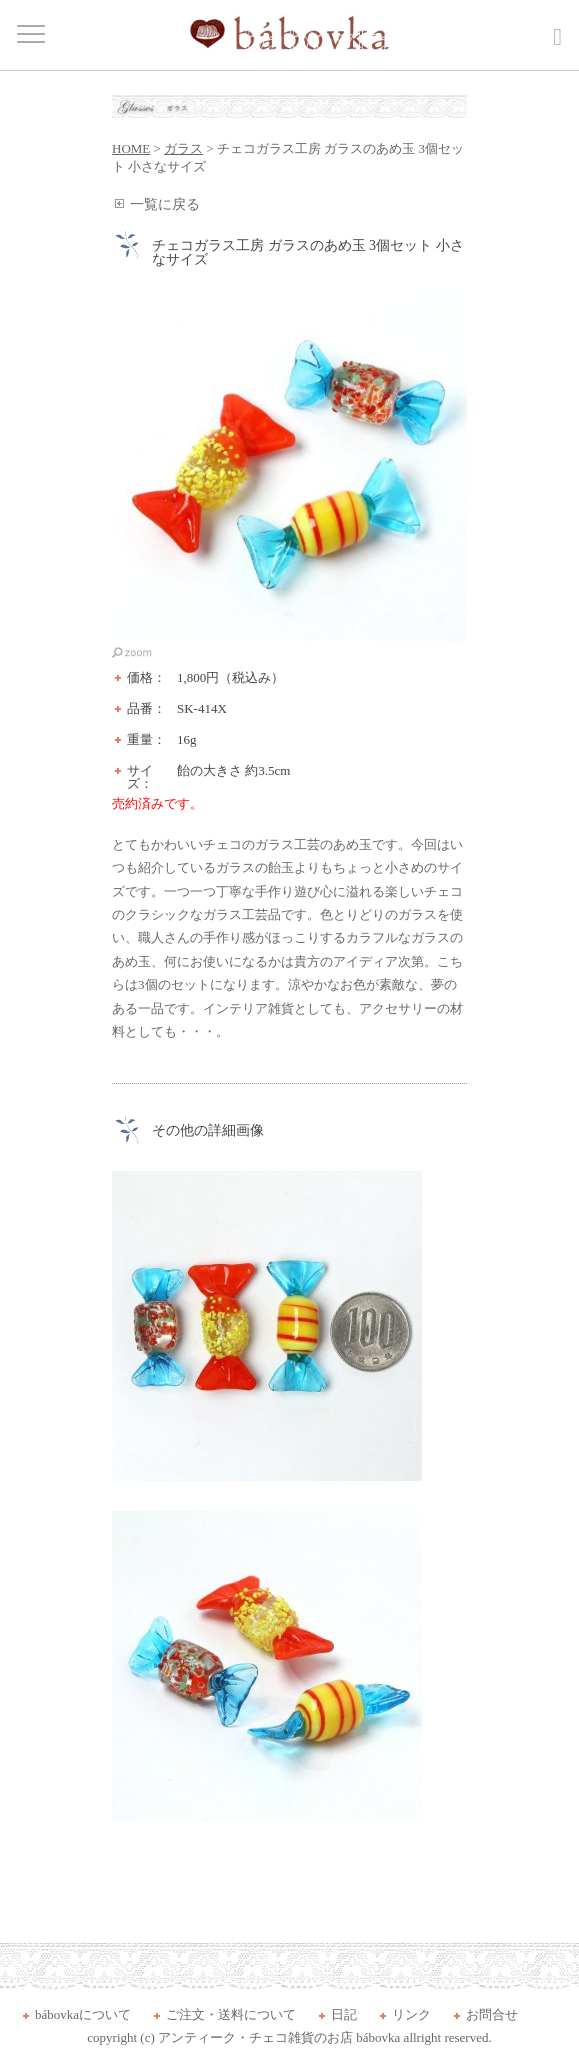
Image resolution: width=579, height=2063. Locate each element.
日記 (344, 2014)
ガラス (183, 148)
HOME (131, 148)
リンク (411, 2014)
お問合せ (492, 2014)
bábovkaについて (83, 2014)
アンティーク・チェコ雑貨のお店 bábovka (279, 2037)
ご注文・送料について (231, 2014)
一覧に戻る (165, 204)
